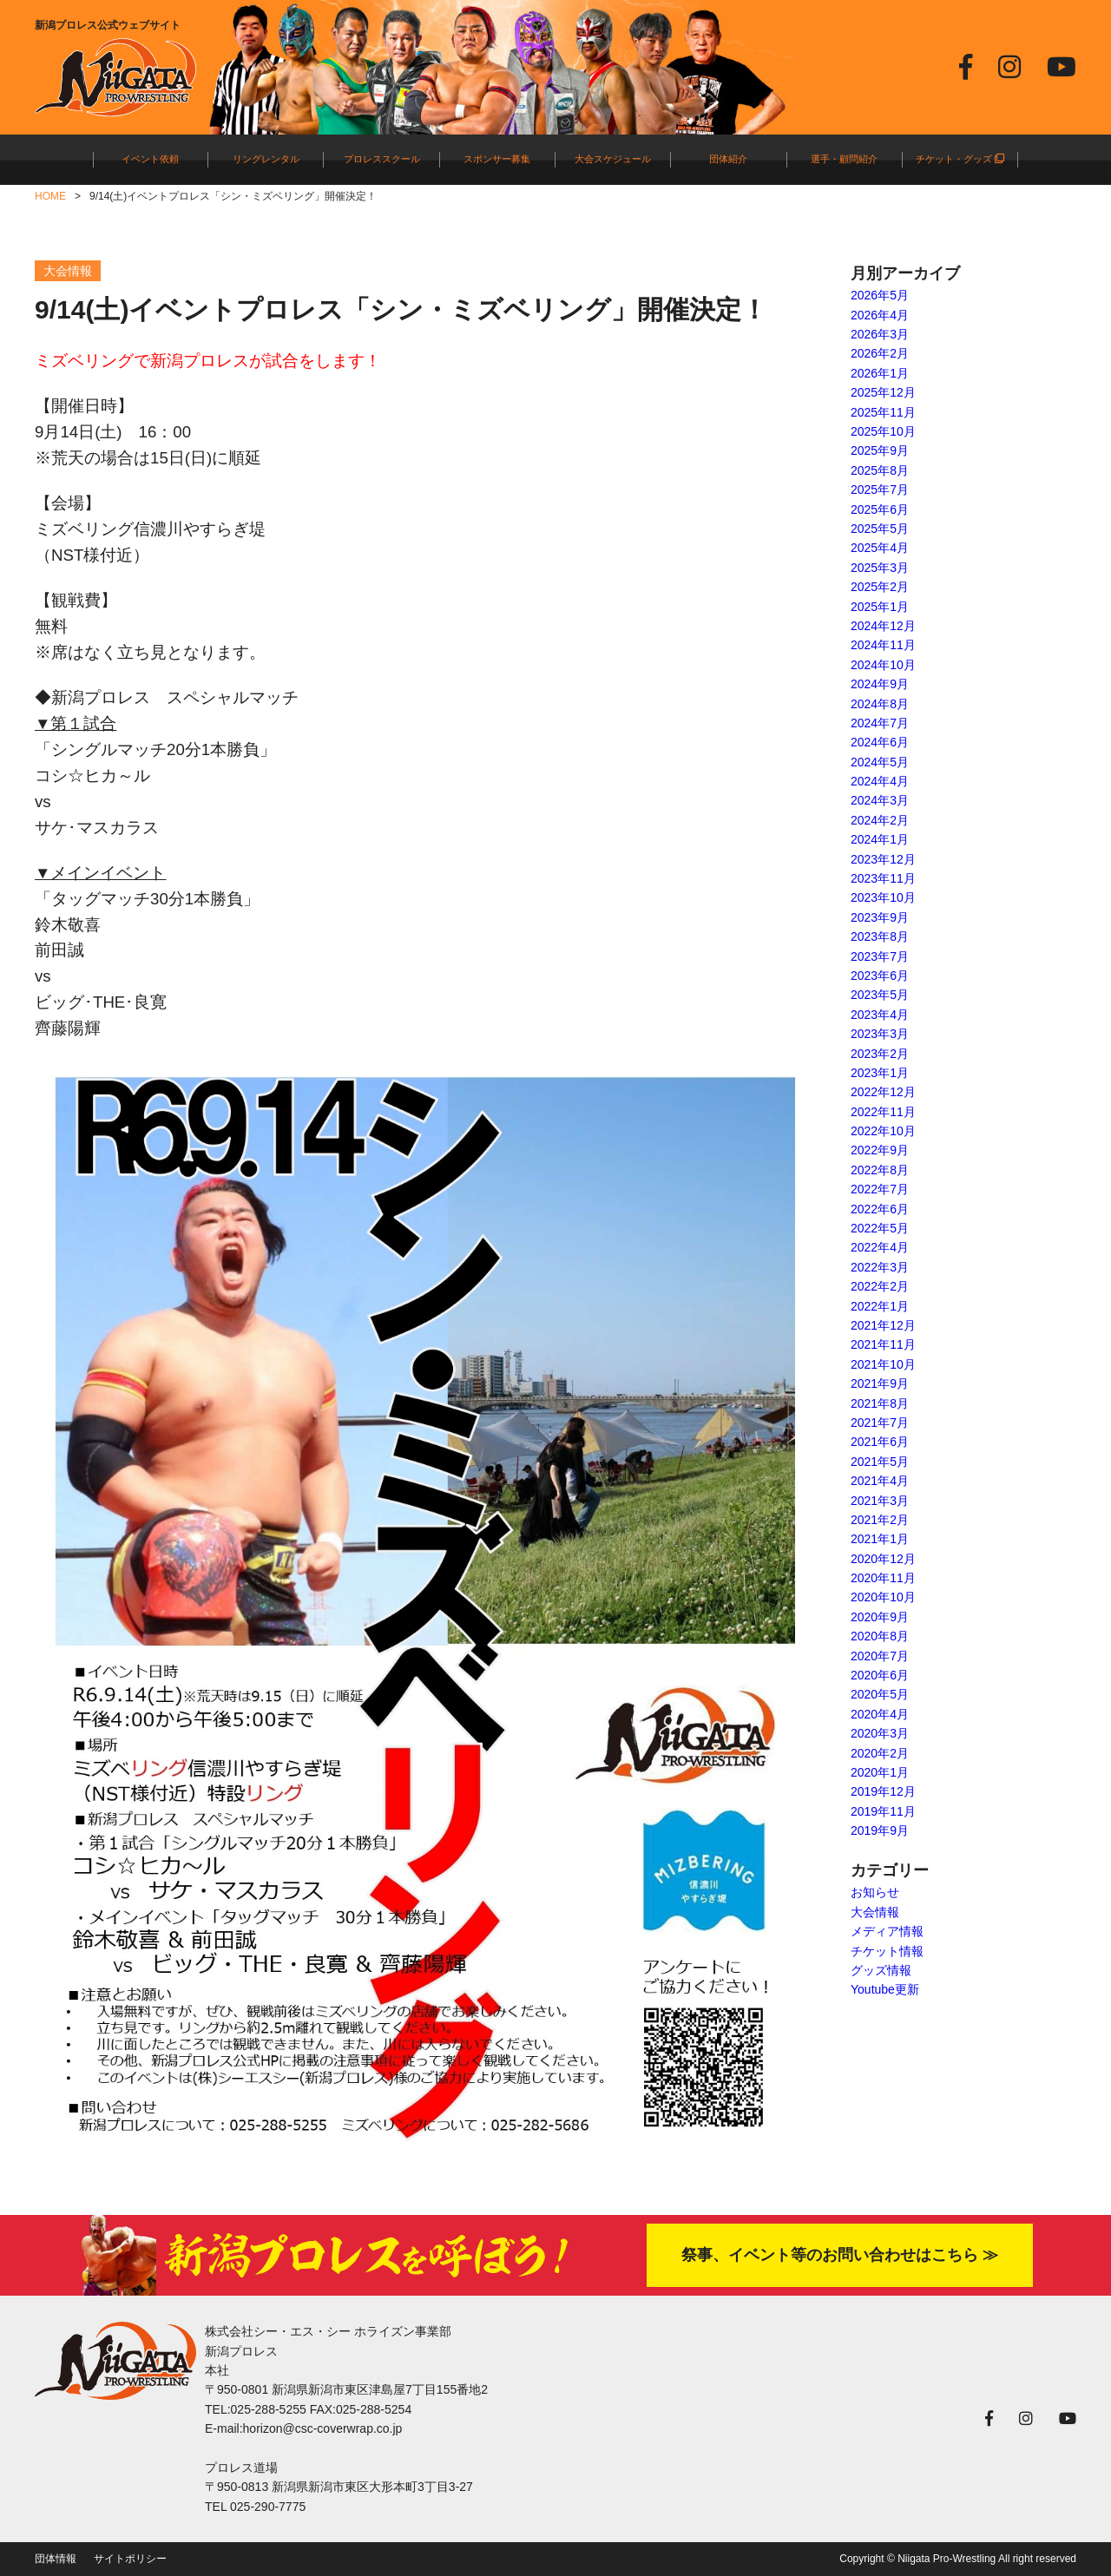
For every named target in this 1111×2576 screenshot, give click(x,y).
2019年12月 (883, 1791)
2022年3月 (880, 1267)
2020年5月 (880, 1694)
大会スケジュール (613, 159)
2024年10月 (883, 665)
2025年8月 (880, 470)
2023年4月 (880, 1015)
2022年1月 (880, 1306)
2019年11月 (883, 1811)
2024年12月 (883, 626)
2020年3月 (880, 1733)
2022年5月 (880, 1228)
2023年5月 (880, 995)
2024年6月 (880, 742)
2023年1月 (880, 1073)
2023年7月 (880, 956)
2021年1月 (880, 1539)
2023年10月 (883, 897)
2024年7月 (880, 723)
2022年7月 (880, 1189)
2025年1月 (880, 607)
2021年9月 (880, 1383)
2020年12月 (883, 1559)
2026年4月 (880, 315)
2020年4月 (880, 1714)
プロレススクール (382, 159)
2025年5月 (880, 529)
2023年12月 (883, 859)
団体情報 (55, 2559)
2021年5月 (880, 1462)
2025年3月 (880, 568)
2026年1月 (880, 373)
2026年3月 (880, 334)
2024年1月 (880, 839)
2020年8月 (880, 1636)
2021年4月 (880, 1481)
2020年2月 (880, 1753)
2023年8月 (880, 936)
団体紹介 (728, 159)
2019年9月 (880, 1830)
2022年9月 (880, 1150)
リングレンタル (266, 159)
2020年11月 (883, 1578)
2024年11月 (883, 645)
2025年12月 (883, 392)
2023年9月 (880, 917)
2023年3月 (880, 1034)
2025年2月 (880, 587)
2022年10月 (883, 1131)
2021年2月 (880, 1520)
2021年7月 (880, 1422)
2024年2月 (880, 820)
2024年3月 (880, 800)
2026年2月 (880, 353)
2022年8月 (880, 1170)
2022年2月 (880, 1286)
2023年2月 (880, 1054)
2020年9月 (880, 1617)
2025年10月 (883, 431)
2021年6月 (880, 1442)
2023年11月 (883, 878)
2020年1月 (880, 1772)
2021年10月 (883, 1364)
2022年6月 (880, 1209)
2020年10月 (883, 1597)
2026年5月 (880, 295)
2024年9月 (880, 684)
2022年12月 (883, 1092)
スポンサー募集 (496, 159)
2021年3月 (880, 1501)
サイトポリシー (130, 2559)
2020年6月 (880, 1675)
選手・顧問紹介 (844, 159)
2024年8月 (880, 704)
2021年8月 (880, 1403)
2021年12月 (883, 1325)
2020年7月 (880, 1656)
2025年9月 (880, 450)
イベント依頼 (150, 159)
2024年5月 (880, 762)
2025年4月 (880, 548)
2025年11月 (883, 412)
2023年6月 (880, 975)
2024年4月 (880, 781)
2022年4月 (880, 1247)
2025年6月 (880, 509)
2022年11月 (883, 1112)
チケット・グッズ (960, 159)
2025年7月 (880, 489)
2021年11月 (883, 1344)
